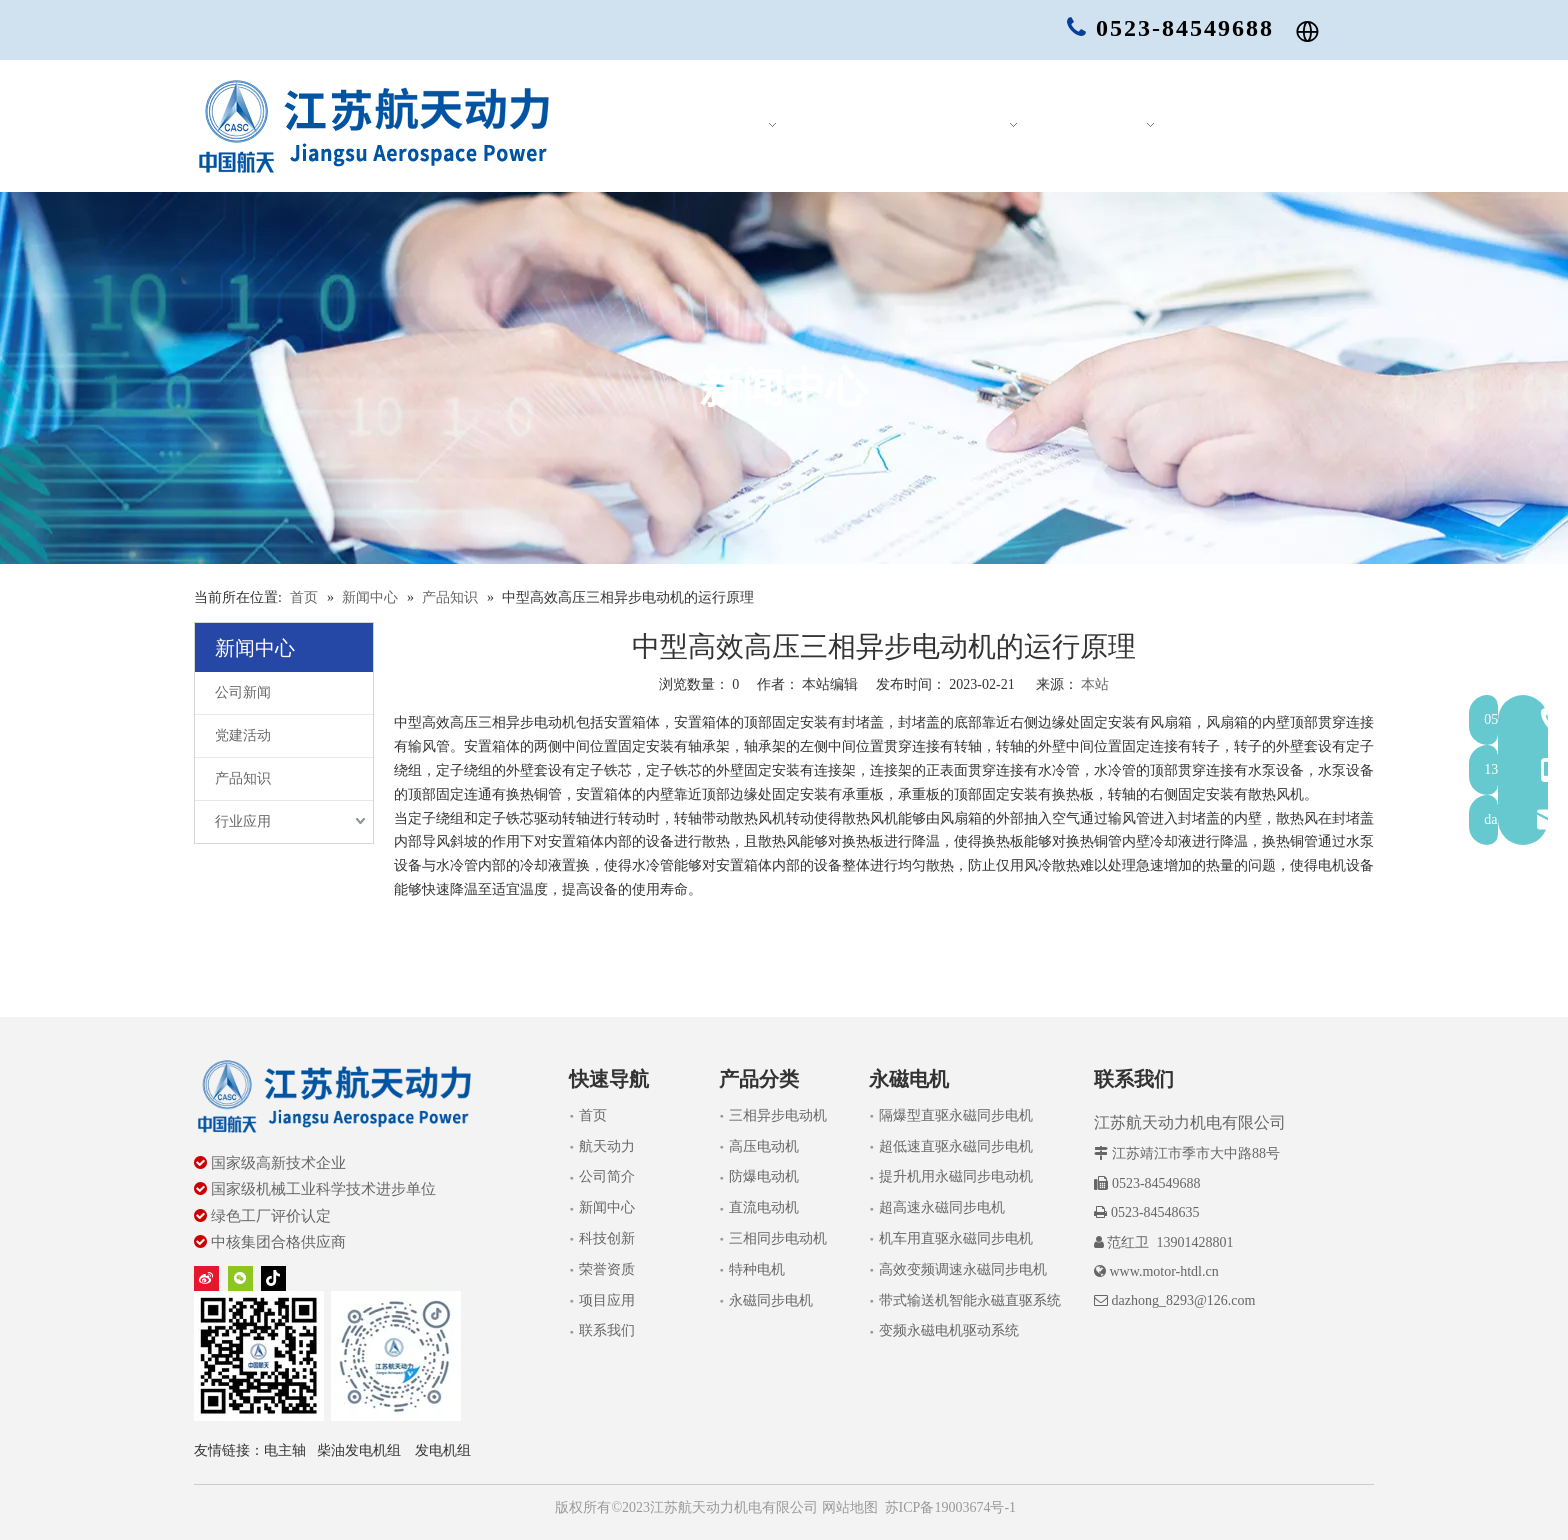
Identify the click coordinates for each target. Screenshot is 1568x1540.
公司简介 (607, 1176)
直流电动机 (764, 1207)
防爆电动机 (764, 1176)
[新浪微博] (206, 1278)
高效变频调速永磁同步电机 (963, 1269)
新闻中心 (607, 1207)
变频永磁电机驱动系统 (949, 1330)
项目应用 (607, 1300)
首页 (593, 1115)
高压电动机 (764, 1146)
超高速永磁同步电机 (942, 1207)
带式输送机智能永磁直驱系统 (970, 1300)
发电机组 (443, 1450)
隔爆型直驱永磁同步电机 (956, 1115)
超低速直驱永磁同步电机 (956, 1146)
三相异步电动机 (778, 1115)
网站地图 (848, 1507)
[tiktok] (273, 1278)
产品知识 (243, 778)
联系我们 (607, 1330)
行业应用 (243, 821)
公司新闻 (243, 692)
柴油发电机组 (359, 1450)
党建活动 (243, 735)
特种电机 (757, 1269)
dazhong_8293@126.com (1183, 1300)
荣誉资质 (607, 1269)
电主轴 (285, 1450)
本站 (1095, 684)
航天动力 (607, 1146)
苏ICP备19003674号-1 (950, 1507)
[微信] (240, 1278)
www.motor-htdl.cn (1163, 1271)
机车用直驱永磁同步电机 (956, 1238)
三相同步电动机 (778, 1238)
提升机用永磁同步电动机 (956, 1176)
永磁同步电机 (771, 1300)
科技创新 (607, 1238)
